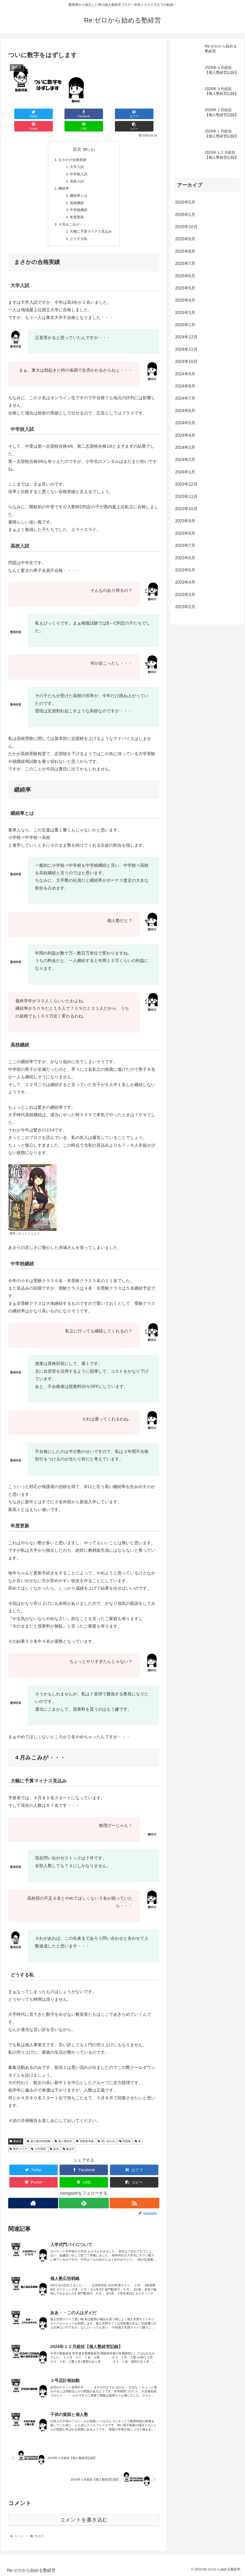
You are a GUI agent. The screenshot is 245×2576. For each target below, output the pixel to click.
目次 (77, 137)
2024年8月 (185, 386)
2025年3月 (185, 312)
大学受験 (38, 2141)
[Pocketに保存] (96, 114)
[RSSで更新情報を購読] (134, 2195)
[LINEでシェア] (122, 114)
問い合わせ (106, 2134)
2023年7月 (185, 545)
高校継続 (76, 193)
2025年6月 (185, 276)
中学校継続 (78, 200)
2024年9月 (185, 374)
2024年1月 (185, 472)
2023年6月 (185, 558)
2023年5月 (185, 570)
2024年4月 (185, 435)
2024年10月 (186, 361)
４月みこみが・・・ (73, 216)
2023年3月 (185, 594)
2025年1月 (185, 324)
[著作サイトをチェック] (32, 2195)
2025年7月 (185, 263)
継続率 (62, 178)
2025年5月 (185, 288)
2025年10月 (186, 226)
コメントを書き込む (84, 2520)
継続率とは (78, 185)
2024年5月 (185, 423)
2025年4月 (185, 300)
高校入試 (76, 170)
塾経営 (16, 2134)
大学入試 (76, 155)
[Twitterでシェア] (21, 114)
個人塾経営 (63, 2134)
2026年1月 (185, 214)
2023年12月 (186, 484)
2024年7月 (185, 398)
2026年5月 (185, 202)
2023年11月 (186, 496)
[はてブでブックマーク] (71, 114)
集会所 (69, 2141)
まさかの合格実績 (72, 147)
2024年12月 (186, 337)
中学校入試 (78, 163)
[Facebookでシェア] (46, 114)
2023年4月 (185, 582)
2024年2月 (185, 459)
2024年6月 (185, 410)
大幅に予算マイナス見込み (91, 223)
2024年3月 (185, 447)
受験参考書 (85, 2134)
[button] (147, 114)
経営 (54, 2141)
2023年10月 (186, 508)
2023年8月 (185, 533)
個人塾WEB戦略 (39, 2134)
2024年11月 (186, 349)
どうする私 (78, 231)
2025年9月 (185, 239)
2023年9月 (185, 521)
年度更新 (76, 208)
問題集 (125, 2134)
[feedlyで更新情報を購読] (83, 2195)
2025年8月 (185, 251)
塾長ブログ (18, 2141)
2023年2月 (185, 606)
